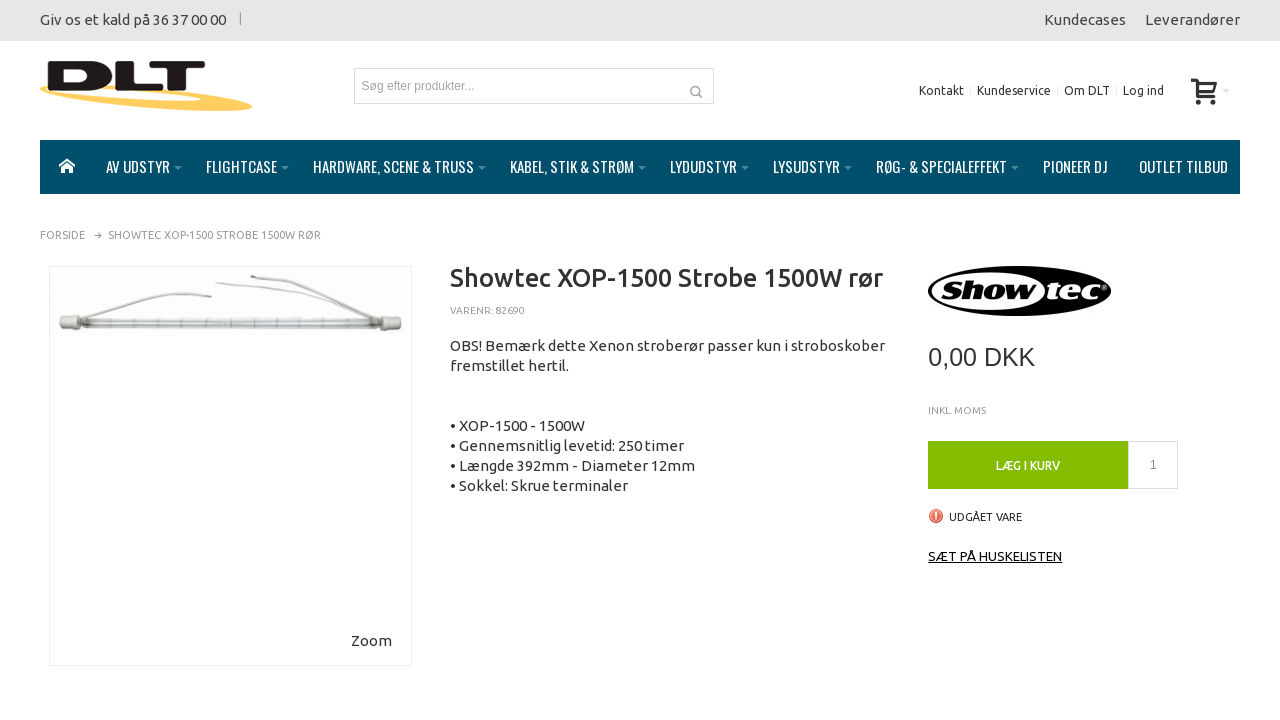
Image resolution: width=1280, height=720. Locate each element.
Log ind (1143, 90)
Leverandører (1192, 19)
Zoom (371, 620)
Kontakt (941, 90)
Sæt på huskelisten (995, 536)
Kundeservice (1014, 90)
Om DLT (1087, 90)
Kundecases (1085, 19)
